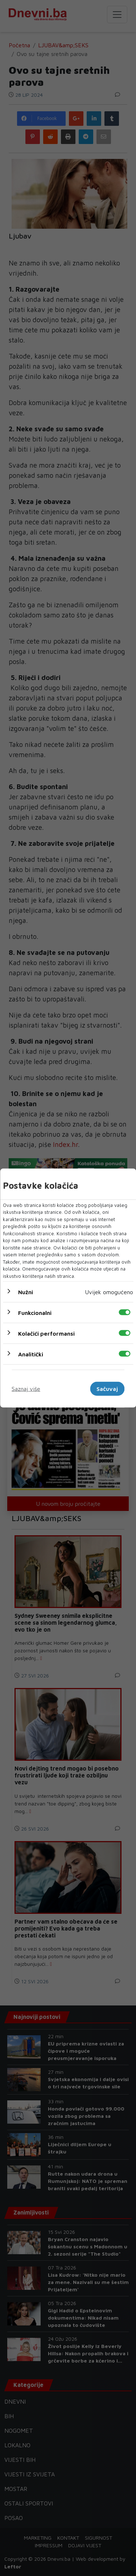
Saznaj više (26, 1388)
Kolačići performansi (46, 1333)
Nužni (25, 1292)
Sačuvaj (107, 1388)
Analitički (30, 1354)
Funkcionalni (34, 1312)
